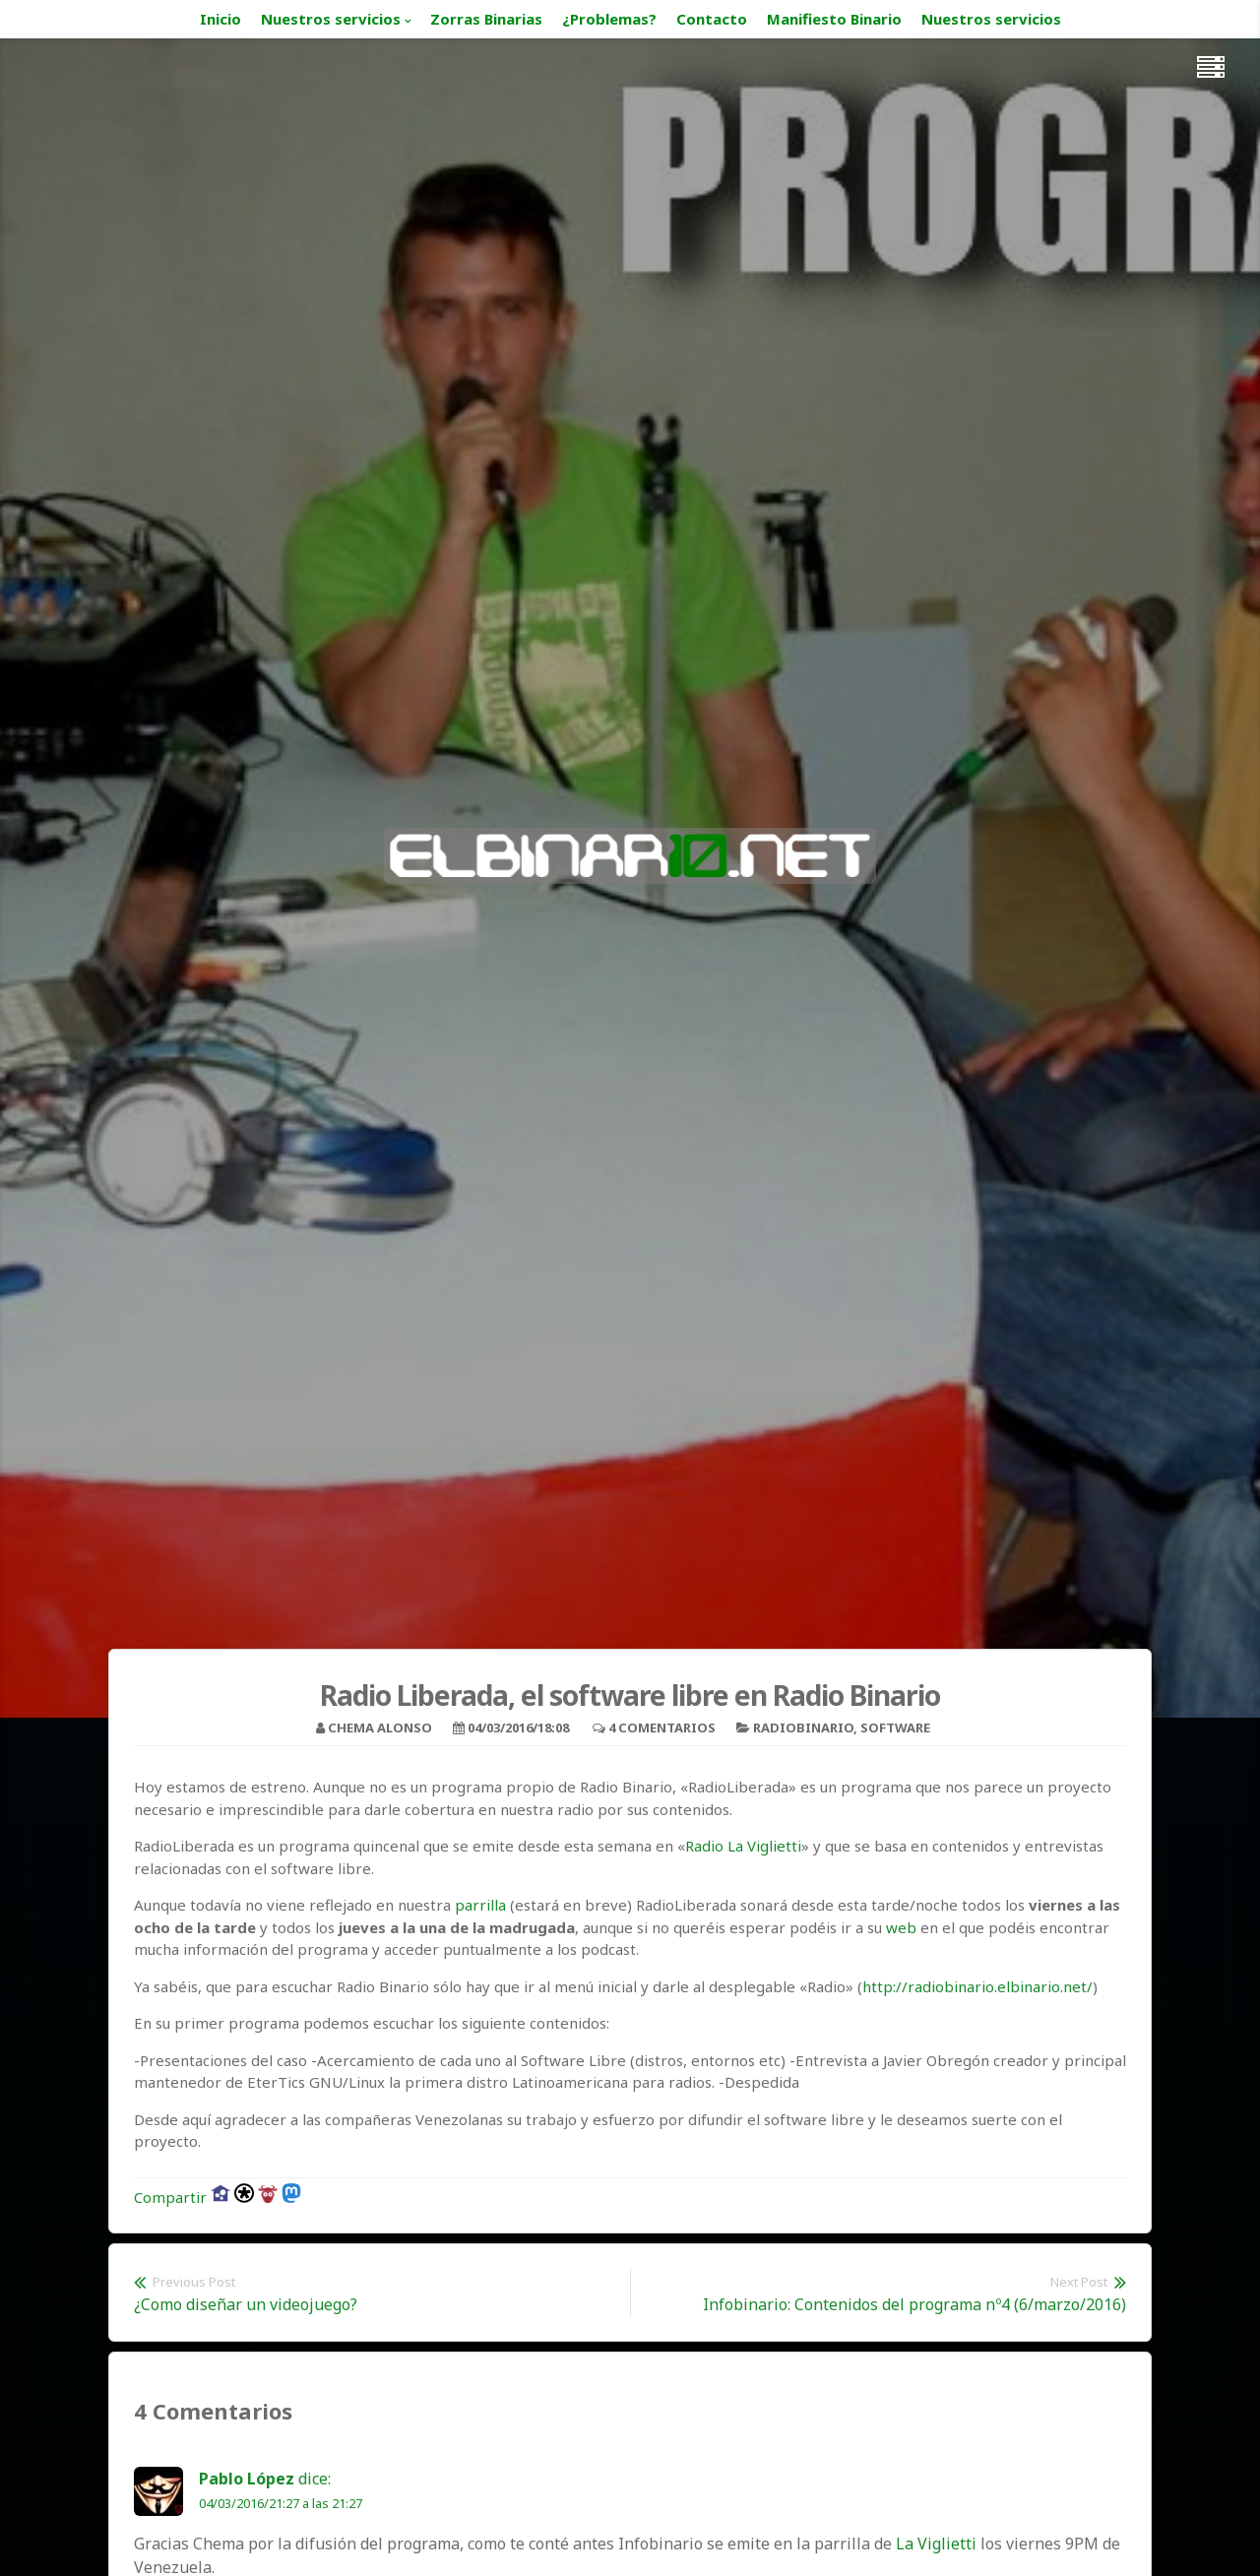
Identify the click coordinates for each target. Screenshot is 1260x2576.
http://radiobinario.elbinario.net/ (977, 1986)
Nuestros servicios (331, 19)
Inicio (220, 19)
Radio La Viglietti (743, 1845)
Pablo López (246, 2478)
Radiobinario (803, 1727)
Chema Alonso (380, 1727)
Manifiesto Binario (834, 19)
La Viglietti (936, 2543)
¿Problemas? (609, 19)
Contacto (711, 19)
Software (895, 1727)
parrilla (480, 1905)
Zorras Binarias (486, 19)
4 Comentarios (662, 1727)
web (901, 1927)
